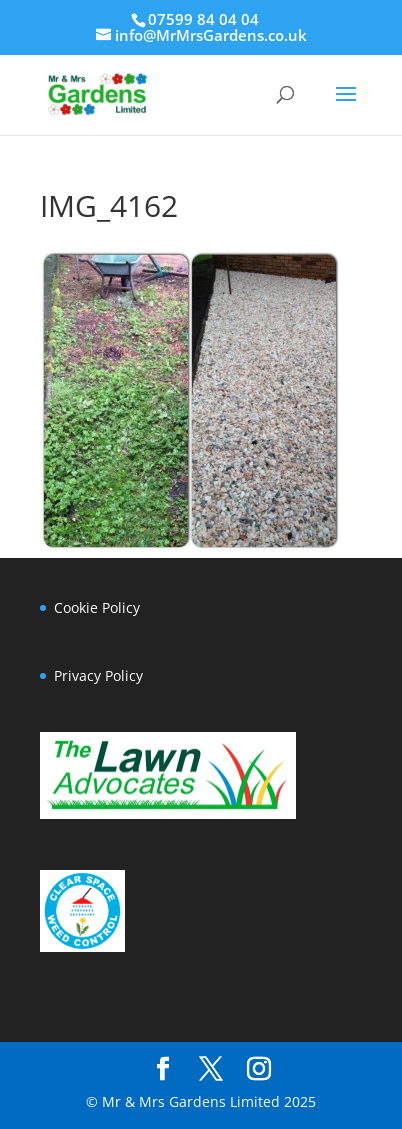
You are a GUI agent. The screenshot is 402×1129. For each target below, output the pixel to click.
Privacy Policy (98, 675)
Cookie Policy (97, 607)
